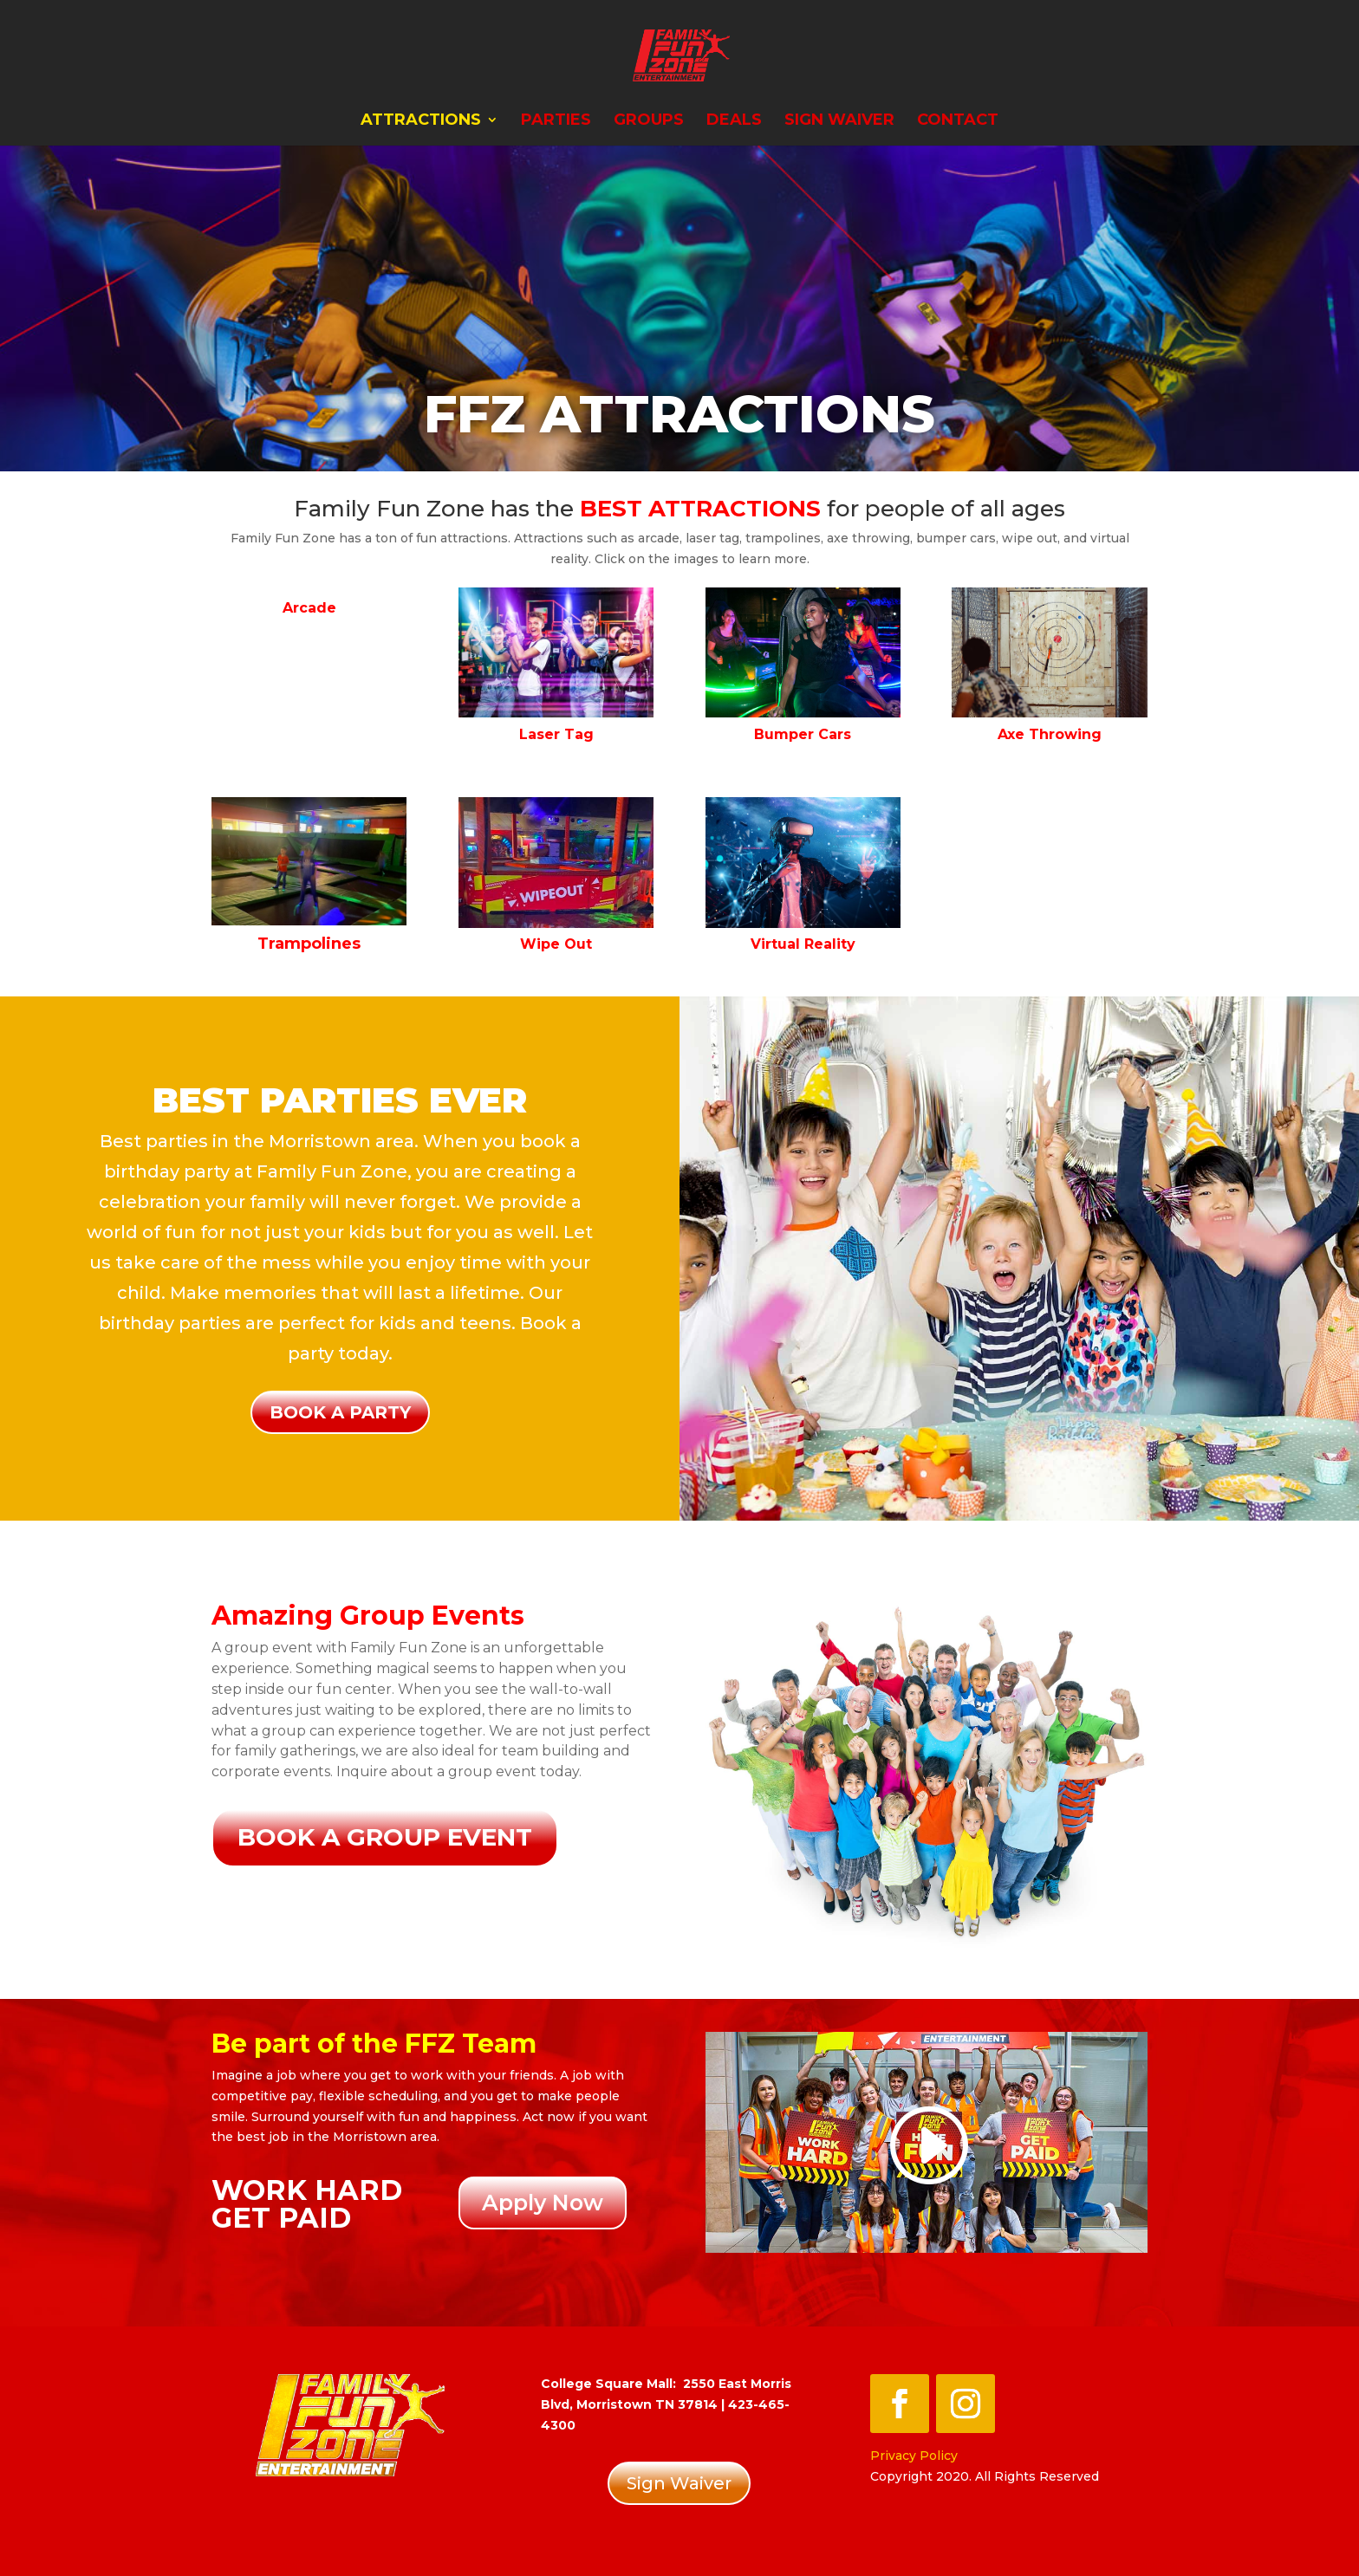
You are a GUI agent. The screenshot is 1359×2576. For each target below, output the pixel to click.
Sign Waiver (839, 121)
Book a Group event (384, 1837)
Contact (957, 121)
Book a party (340, 1412)
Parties (556, 121)
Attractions (421, 121)
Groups (649, 121)
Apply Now (542, 2203)
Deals (734, 121)
